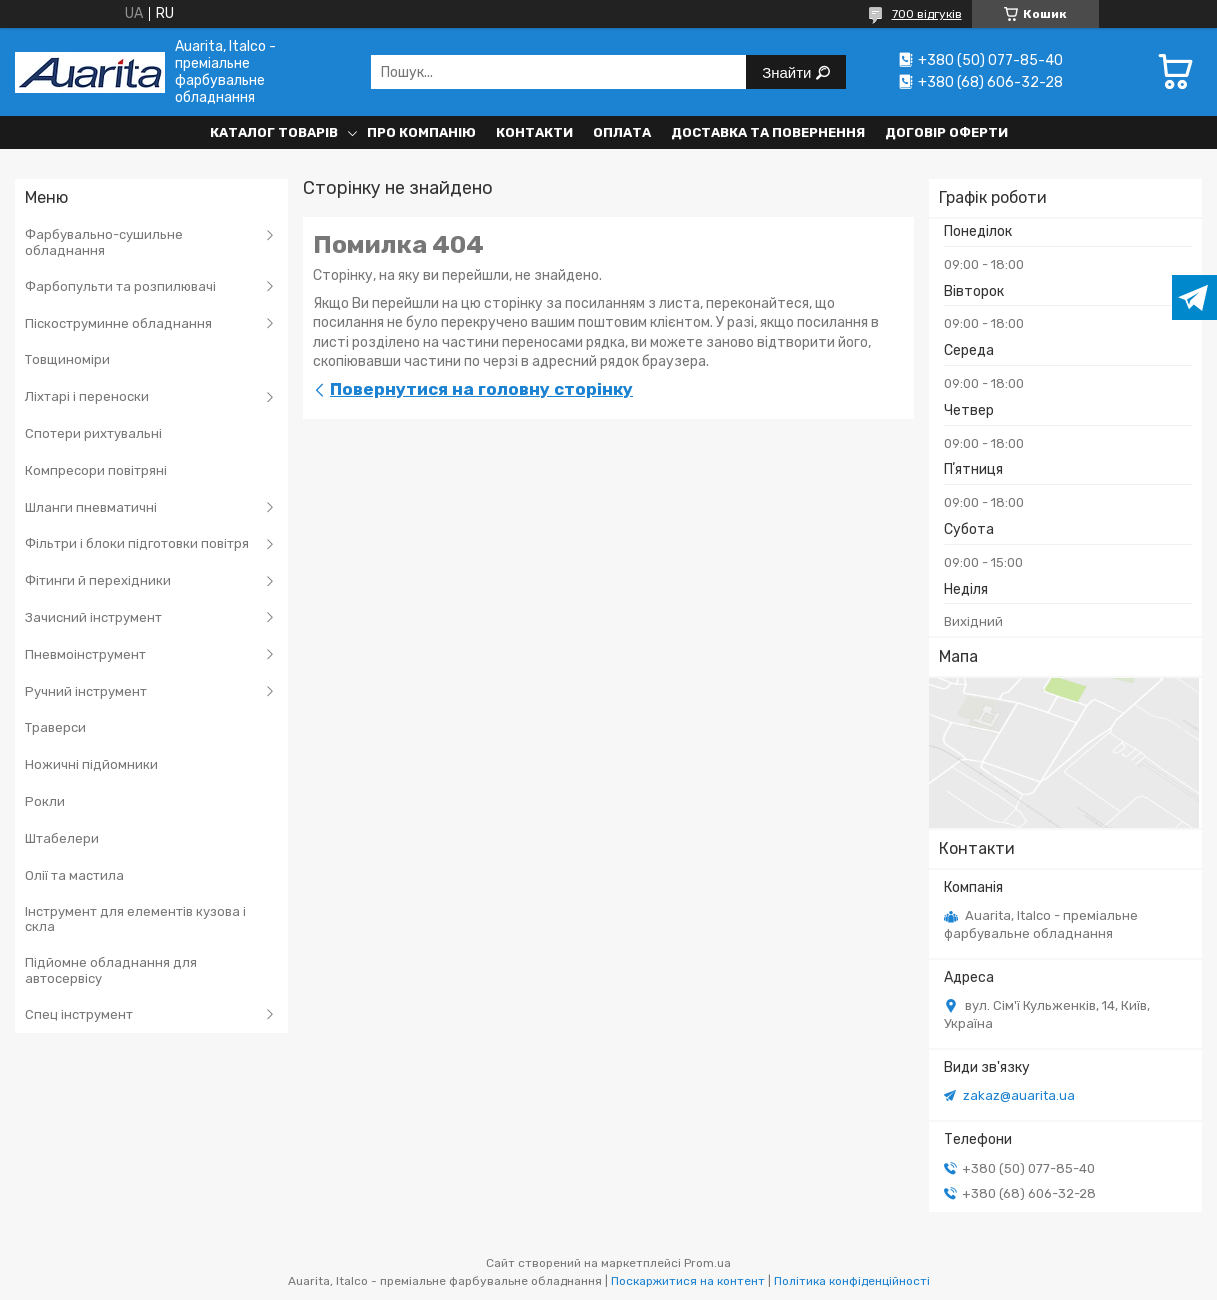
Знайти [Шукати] (788, 72)
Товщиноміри (67, 359)
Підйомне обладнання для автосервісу (111, 970)
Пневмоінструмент (85, 654)
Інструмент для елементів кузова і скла (135, 919)
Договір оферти (946, 132)
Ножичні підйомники (91, 764)
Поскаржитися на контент (688, 1281)
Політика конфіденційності (852, 1281)
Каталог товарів (274, 132)
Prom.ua (707, 1263)
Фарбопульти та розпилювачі (120, 286)
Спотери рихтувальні (93, 433)
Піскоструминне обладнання (118, 323)
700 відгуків (927, 14)
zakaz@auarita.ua (1019, 1095)
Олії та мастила (74, 875)
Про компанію (421, 132)
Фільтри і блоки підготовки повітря (137, 543)
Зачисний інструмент (93, 617)
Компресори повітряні (96, 470)
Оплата (622, 132)
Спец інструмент (79, 1014)
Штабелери (62, 838)
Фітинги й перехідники (98, 580)
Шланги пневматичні (91, 507)
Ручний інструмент (86, 691)
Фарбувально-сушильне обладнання (104, 242)
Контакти (534, 132)
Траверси (55, 727)
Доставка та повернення (768, 132)
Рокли (45, 801)
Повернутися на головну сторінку (481, 389)
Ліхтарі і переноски (87, 396)
